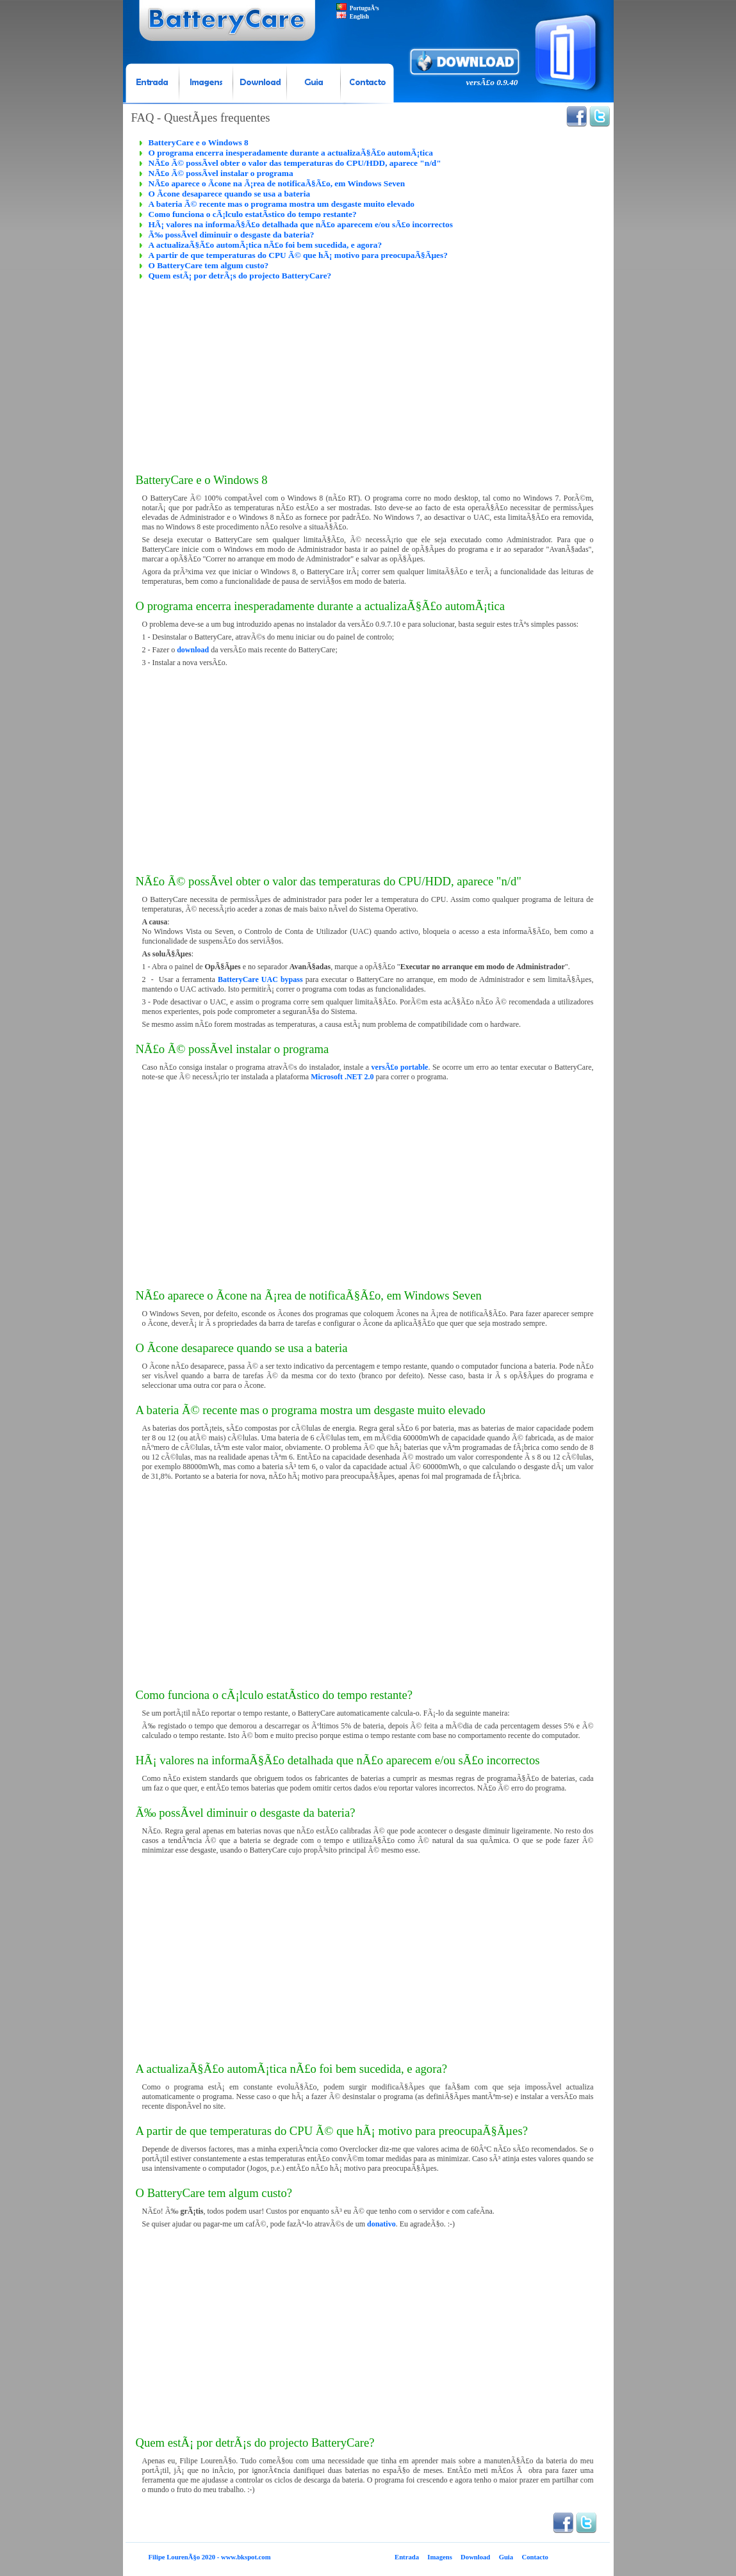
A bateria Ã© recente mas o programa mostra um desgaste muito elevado (282, 204)
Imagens (439, 2557)
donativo (381, 2223)
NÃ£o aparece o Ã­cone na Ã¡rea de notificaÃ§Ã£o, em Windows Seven (277, 183)
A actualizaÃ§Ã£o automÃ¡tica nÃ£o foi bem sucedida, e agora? (265, 245)
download (193, 649)
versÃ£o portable (400, 1067)
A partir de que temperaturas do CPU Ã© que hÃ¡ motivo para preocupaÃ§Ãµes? (298, 255)
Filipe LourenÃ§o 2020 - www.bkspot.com (210, 2557)
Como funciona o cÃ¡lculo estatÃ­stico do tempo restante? (253, 214)
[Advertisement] (368, 370)
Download (475, 2557)
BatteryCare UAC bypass (260, 979)
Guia (506, 2557)
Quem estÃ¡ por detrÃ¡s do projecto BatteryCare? (240, 275)
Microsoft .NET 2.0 (342, 1076)
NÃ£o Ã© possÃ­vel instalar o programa (221, 173)
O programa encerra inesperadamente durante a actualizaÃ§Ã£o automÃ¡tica (291, 152)
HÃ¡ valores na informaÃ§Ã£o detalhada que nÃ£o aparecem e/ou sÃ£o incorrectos (301, 224)
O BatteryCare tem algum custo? (209, 265)
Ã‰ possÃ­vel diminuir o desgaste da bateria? (232, 234)
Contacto (534, 2557)
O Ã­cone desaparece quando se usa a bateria (230, 193)
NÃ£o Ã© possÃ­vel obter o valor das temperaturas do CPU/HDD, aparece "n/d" (295, 163)
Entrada (407, 2557)
